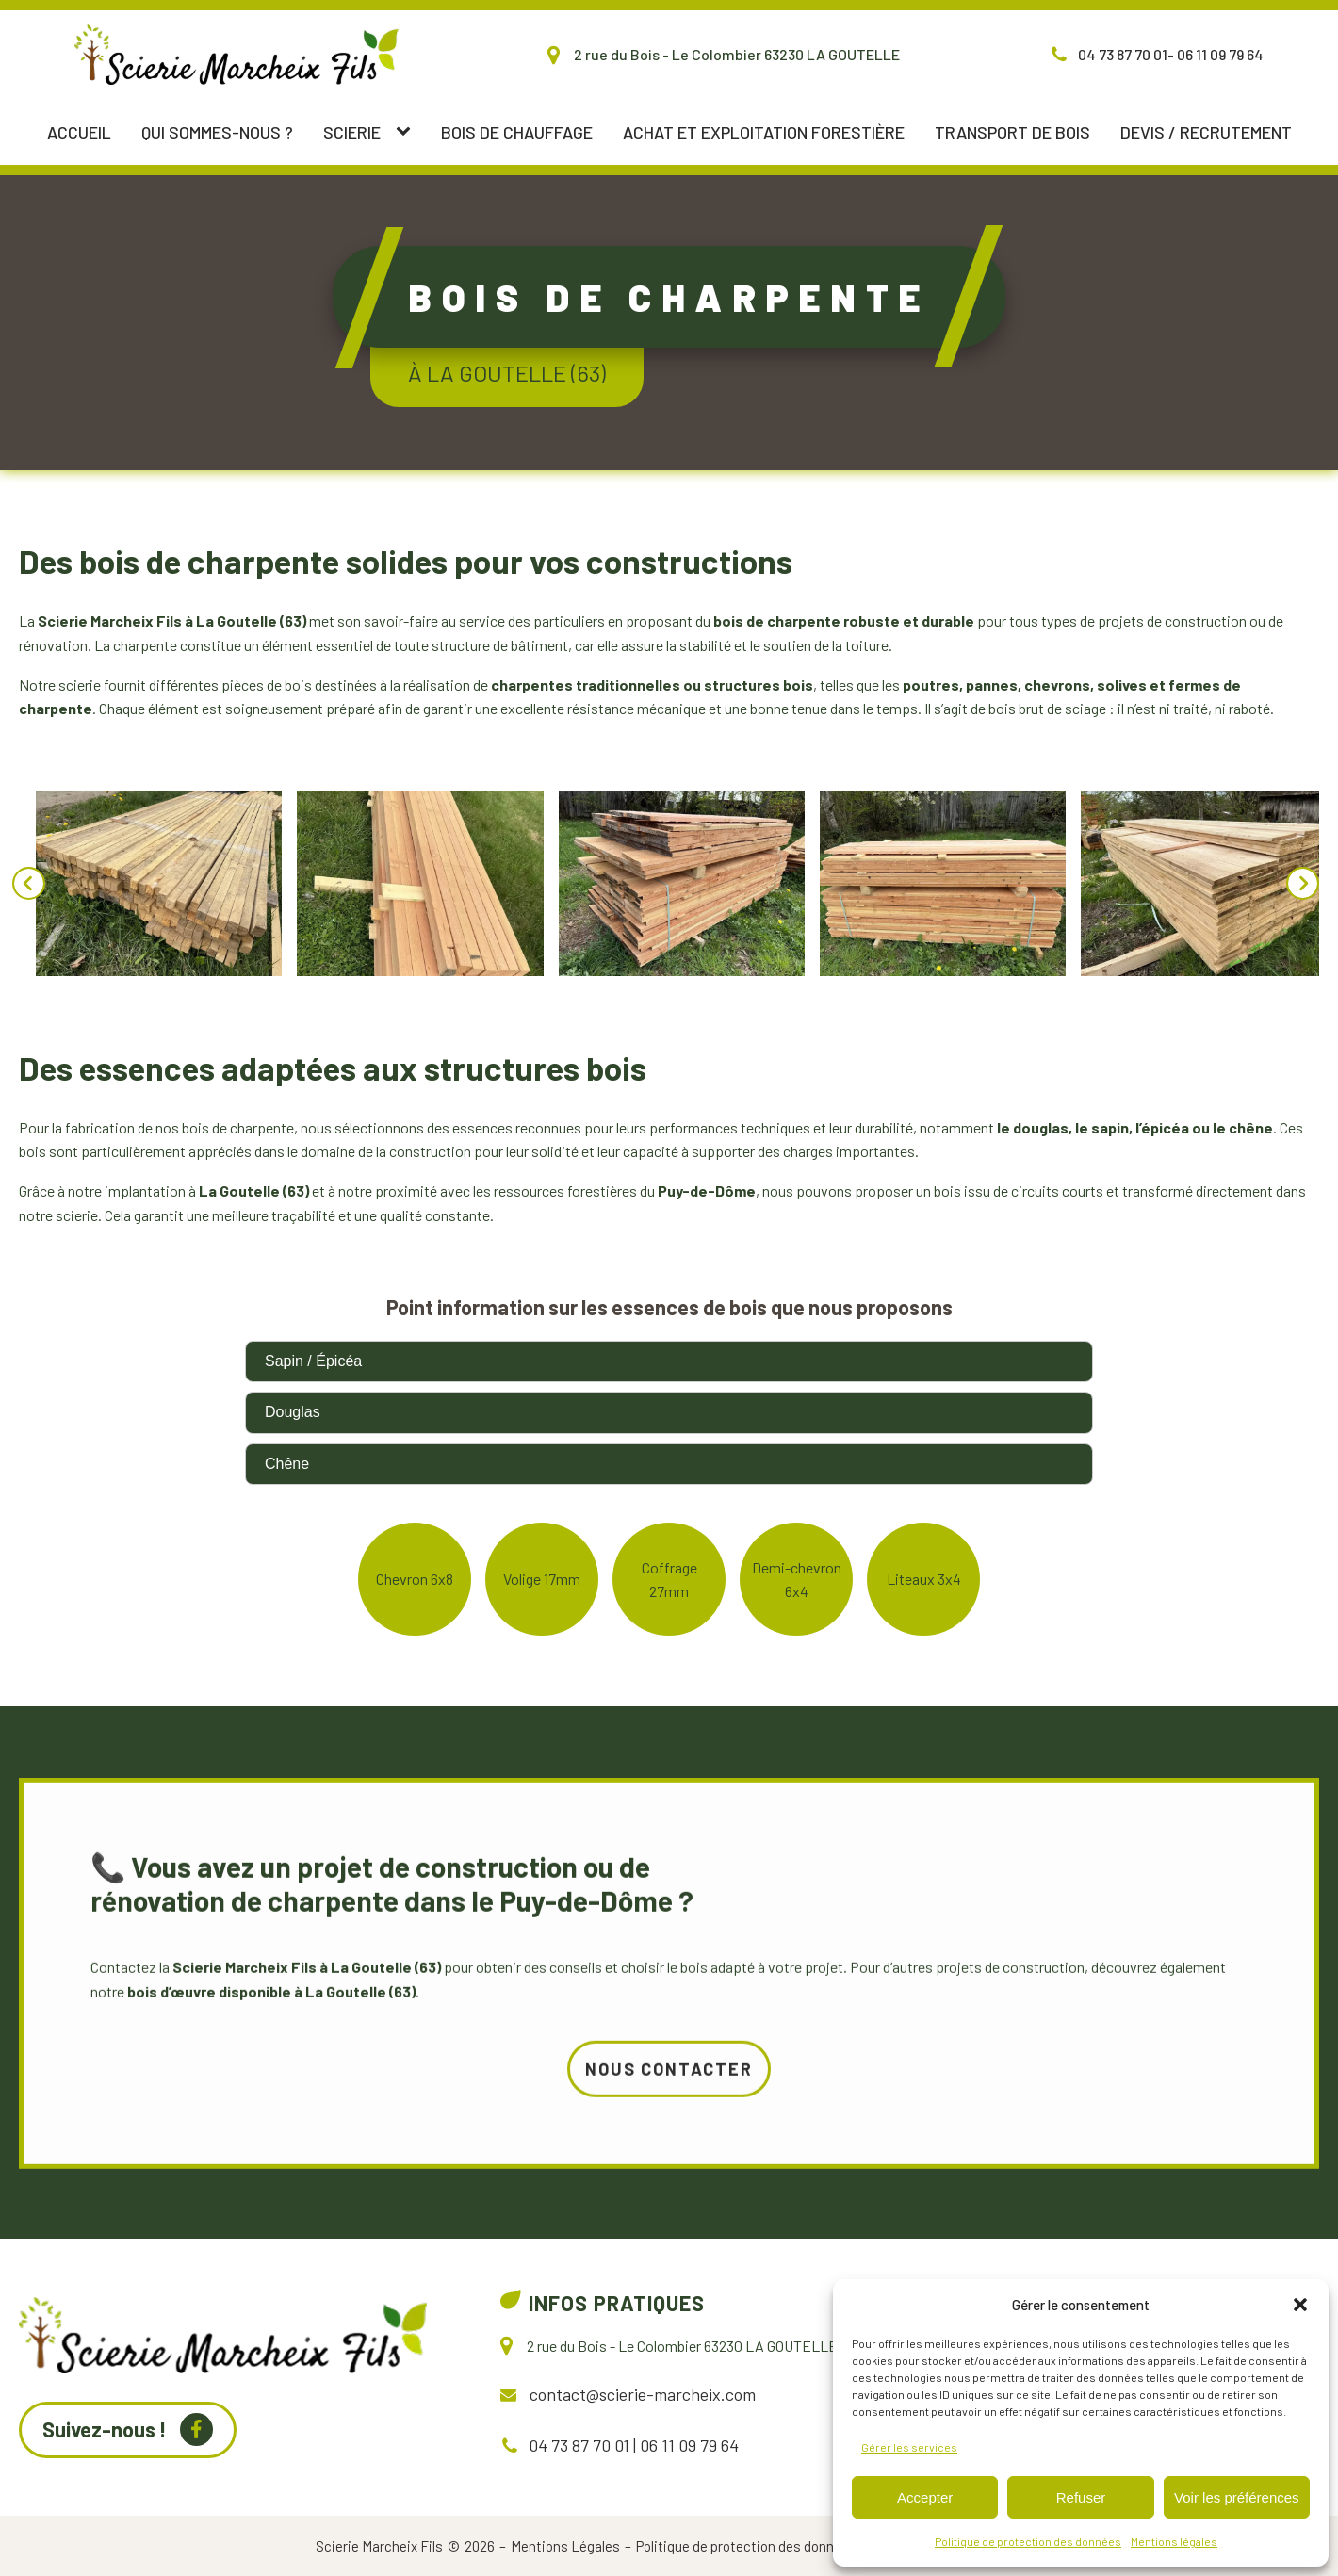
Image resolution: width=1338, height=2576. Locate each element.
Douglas (292, 1412)
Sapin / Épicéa (313, 1361)
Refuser (1081, 2497)
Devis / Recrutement (1206, 132)
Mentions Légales (565, 2545)
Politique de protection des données (1028, 2541)
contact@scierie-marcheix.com (643, 2394)
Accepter (925, 2497)
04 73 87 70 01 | (582, 2445)
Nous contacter (668, 2160)
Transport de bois (1012, 132)
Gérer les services (909, 2447)
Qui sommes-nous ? (217, 132)
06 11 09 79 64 (687, 2445)
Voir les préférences (1236, 2497)
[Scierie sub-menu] (407, 132)
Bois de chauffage (517, 132)
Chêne (287, 1464)
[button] (1300, 2304)
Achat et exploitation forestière (764, 132)
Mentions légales (1174, 2541)
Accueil (79, 132)
